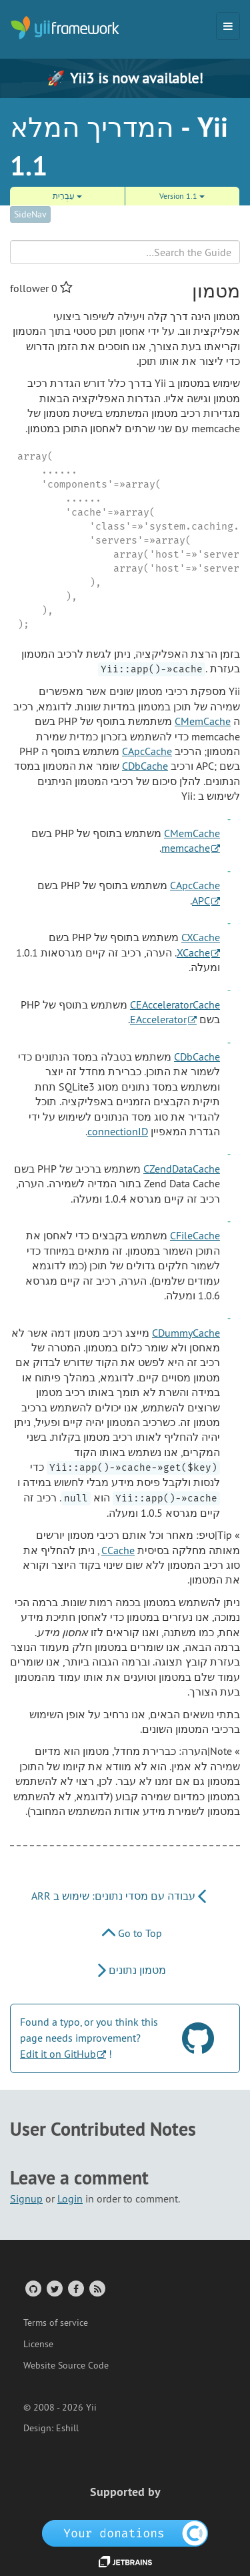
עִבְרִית (67, 196)
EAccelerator (158, 1019)
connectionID (117, 1131)
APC (201, 900)
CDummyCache (186, 1332)
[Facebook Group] (75, 2288)
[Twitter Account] (54, 2288)
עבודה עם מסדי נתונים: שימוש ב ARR (118, 1895)
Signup (26, 2198)
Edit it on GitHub (58, 2053)
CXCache (200, 937)
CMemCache (203, 721)
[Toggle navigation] (228, 26)
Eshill (67, 2428)
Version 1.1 (182, 196)
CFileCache (195, 1235)
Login (70, 2198)
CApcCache (147, 751)
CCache (118, 1550)
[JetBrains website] (125, 2561)
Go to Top (132, 1933)
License (38, 2344)
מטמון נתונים (132, 1969)
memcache (185, 847)
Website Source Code (66, 2365)
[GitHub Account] (32, 2288)
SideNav (30, 214)
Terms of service (55, 2323)
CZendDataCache (181, 1168)
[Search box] (125, 252)
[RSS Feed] (96, 2288)
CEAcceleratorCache (175, 1004)
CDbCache (145, 765)
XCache (193, 952)
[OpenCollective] (125, 2533)
